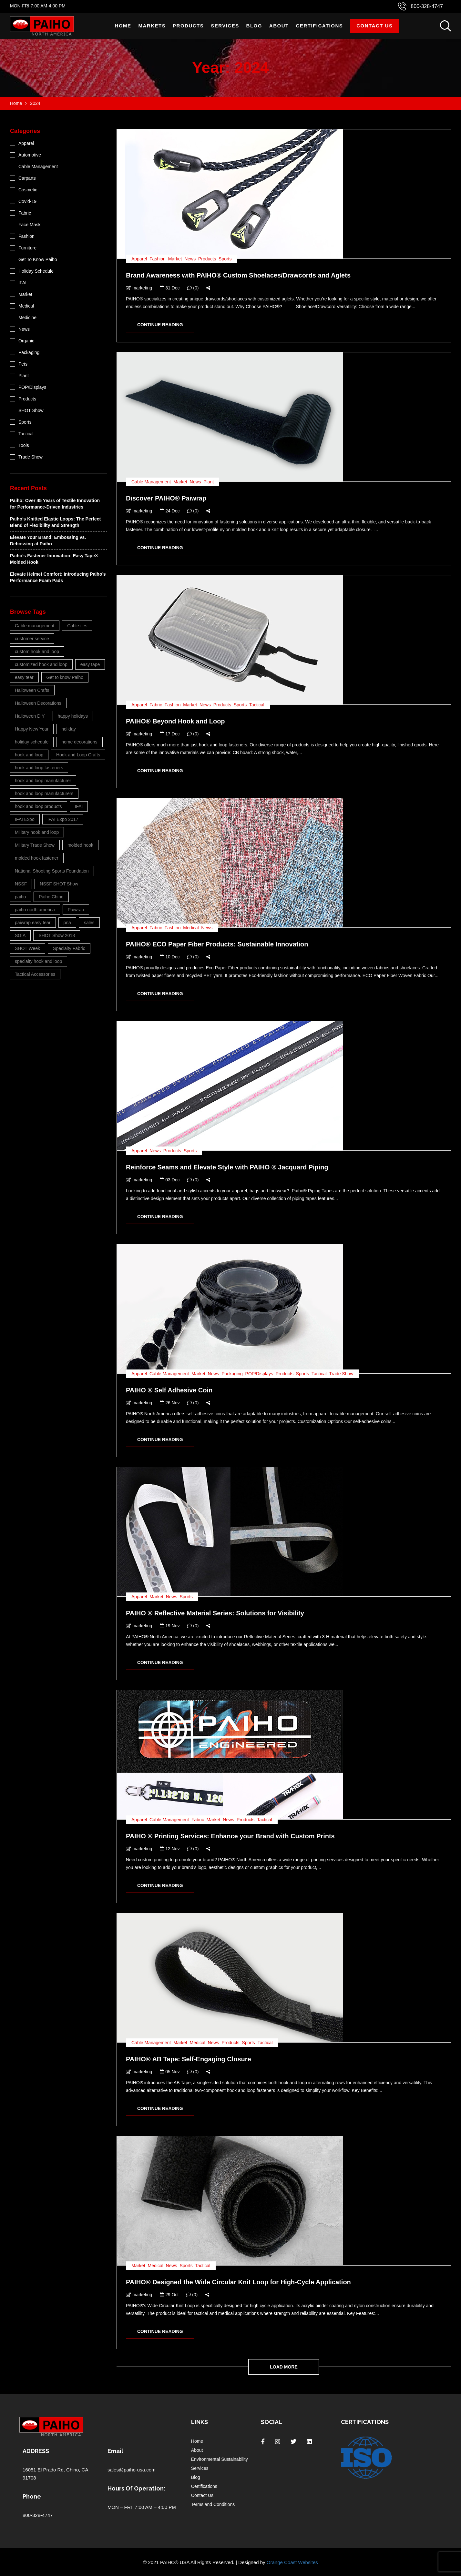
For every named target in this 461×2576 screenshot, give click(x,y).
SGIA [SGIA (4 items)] (20, 935)
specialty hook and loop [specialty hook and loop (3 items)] (38, 961)
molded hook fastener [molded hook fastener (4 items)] (36, 858)
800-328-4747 (427, 6)
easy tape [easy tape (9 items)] (90, 664)
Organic (26, 340)
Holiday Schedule (36, 271)
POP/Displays (259, 1373)
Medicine (27, 317)
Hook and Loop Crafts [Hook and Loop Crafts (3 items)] (78, 754)
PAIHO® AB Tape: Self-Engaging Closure (188, 2059)
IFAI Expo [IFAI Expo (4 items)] (25, 819)
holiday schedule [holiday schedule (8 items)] (31, 741)
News (190, 258)
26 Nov (169, 1402)
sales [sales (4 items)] (89, 922)
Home (123, 25)
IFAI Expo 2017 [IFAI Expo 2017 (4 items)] (62, 819)
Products (188, 25)
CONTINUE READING (160, 324)
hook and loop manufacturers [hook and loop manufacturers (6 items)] (44, 793)
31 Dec (169, 288)
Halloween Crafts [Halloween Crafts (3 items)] (32, 690)
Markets (152, 25)
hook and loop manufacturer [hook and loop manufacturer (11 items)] (43, 780)
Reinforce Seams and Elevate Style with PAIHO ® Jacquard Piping (227, 1167)
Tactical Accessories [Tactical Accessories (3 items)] (35, 974)
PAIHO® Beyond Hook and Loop (175, 721)
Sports (225, 258)
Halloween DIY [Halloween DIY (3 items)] (30, 716)
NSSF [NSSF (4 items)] (21, 883)
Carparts (27, 178)
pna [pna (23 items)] (67, 922)
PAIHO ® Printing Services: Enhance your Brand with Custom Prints (230, 1836)
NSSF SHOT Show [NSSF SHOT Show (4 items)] (59, 883)
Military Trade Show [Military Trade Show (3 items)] (35, 845)
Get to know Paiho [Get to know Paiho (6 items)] (64, 677)
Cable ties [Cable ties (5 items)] (77, 625)
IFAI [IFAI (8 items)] (79, 806)
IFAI (22, 282)
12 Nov (169, 1848)
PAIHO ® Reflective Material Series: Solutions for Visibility (215, 1613)
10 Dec (169, 957)
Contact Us (374, 25)
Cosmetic (27, 189)
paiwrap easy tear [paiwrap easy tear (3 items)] (33, 922)
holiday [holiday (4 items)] (68, 729)
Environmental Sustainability (219, 2459)
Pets (22, 364)
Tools (23, 445)
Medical (191, 927)
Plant (208, 481)
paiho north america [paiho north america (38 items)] (35, 909)
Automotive (29, 154)
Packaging (231, 1373)
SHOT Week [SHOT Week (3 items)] (27, 948)
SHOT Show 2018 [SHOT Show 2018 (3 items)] (56, 935)
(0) (193, 288)
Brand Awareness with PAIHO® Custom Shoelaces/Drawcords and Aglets (238, 275)
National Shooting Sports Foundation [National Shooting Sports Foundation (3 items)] (52, 871)
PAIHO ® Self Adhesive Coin (169, 1390)
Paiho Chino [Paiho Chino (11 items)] (51, 896)
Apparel (139, 258)
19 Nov (169, 1625)
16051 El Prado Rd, (44, 2469)
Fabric (155, 704)
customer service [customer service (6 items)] (32, 638)
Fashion (157, 258)
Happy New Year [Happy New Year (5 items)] (31, 729)
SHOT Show (31, 410)
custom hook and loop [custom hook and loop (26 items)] (37, 651)
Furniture (27, 247)
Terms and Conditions (213, 2504)
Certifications (319, 25)
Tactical (256, 704)
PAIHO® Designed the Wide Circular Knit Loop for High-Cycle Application (238, 2282)
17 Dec (169, 734)
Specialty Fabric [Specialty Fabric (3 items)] (69, 948)
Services (225, 25)
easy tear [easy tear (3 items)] (24, 677)
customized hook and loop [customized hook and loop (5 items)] (41, 664)
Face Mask (29, 224)
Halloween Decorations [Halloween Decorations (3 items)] (38, 703)
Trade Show (341, 1373)
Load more (284, 2366)
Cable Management (151, 481)
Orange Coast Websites (292, 2562)
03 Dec (169, 1180)
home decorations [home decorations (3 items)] (79, 741)
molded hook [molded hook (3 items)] (80, 845)
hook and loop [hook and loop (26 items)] (29, 754)
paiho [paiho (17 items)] (20, 896)
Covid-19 (27, 201)
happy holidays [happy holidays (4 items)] (73, 716)
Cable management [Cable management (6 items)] (34, 625)
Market (175, 258)
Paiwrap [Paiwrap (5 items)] (76, 909)
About (279, 25)
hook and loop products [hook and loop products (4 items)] (38, 806)
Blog (254, 25)
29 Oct (169, 2294)
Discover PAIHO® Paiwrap (166, 498)
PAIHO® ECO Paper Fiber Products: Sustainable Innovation (217, 944)
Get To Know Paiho (37, 259)
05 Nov (169, 2071)
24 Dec (169, 511)
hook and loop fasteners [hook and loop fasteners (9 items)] (39, 767)
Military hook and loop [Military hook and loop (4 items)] (37, 832)
